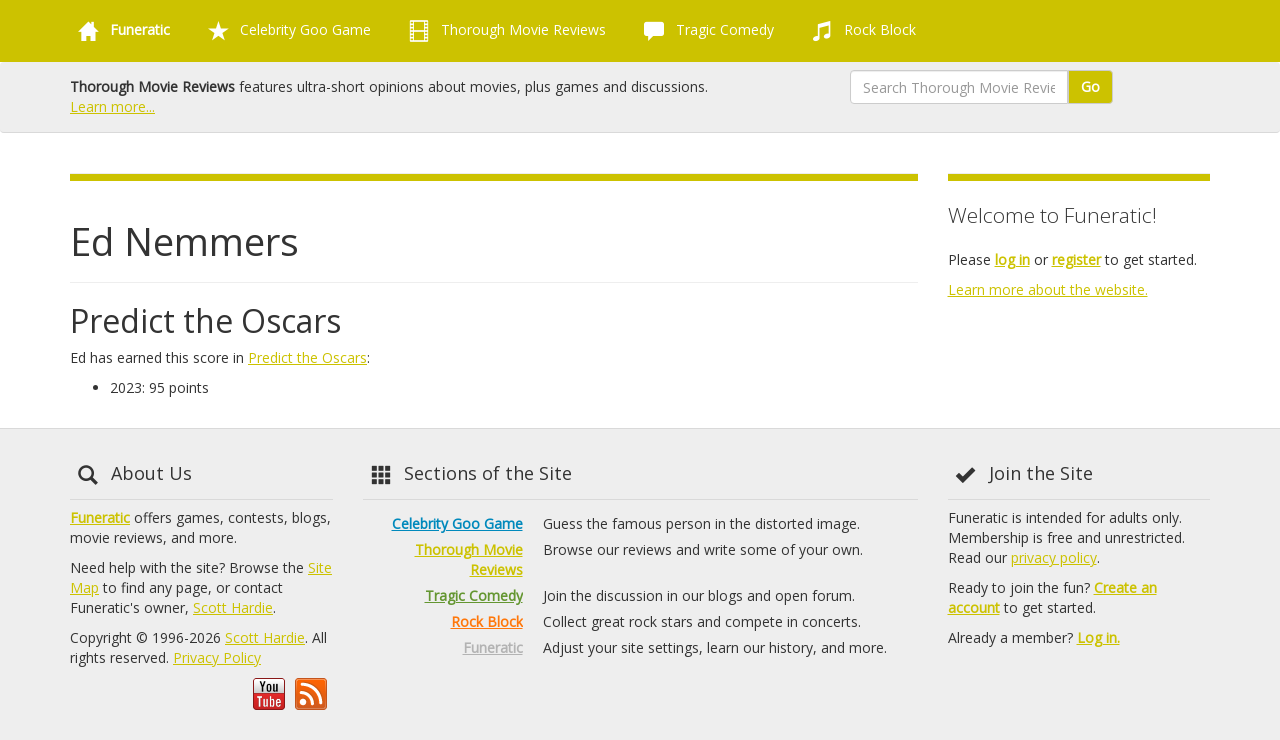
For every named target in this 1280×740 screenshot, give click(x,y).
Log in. (1098, 637)
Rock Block (860, 31)
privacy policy (1054, 557)
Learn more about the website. (1048, 289)
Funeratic (100, 517)
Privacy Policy (217, 657)
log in (1012, 259)
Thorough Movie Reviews (503, 31)
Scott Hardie (233, 607)
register (1076, 259)
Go (1090, 86)
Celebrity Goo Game (285, 31)
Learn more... (112, 106)
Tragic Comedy (705, 31)
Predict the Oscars (307, 357)
